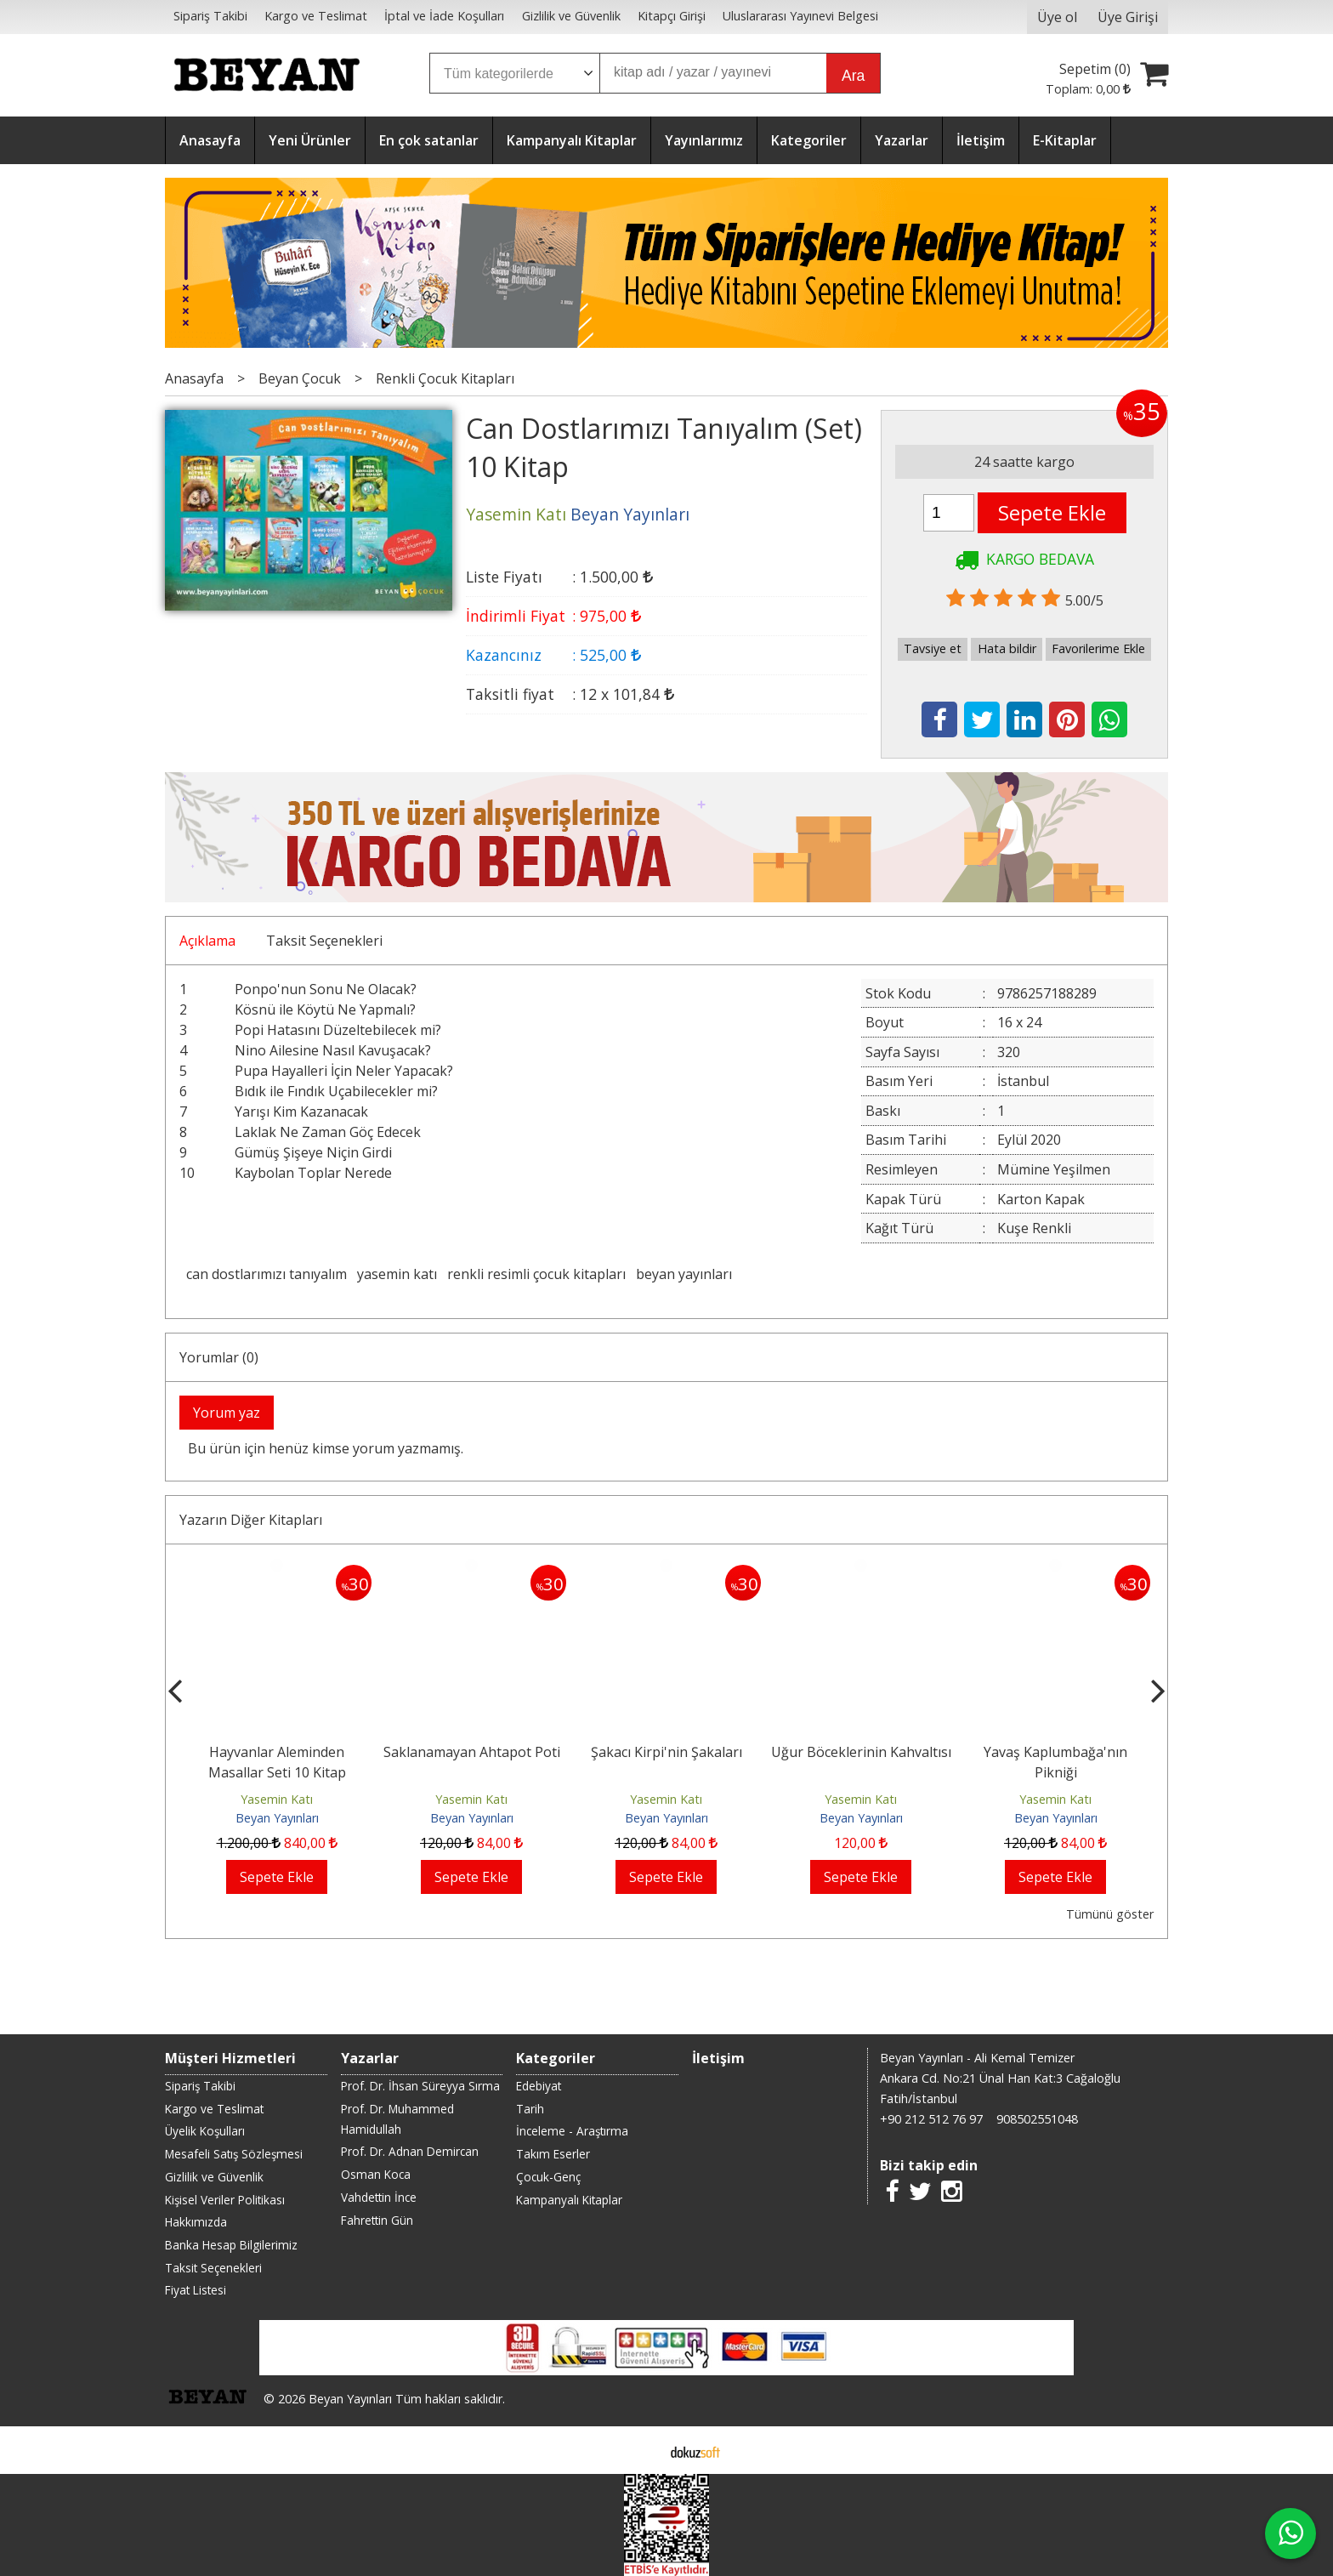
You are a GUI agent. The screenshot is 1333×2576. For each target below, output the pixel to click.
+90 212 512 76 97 (931, 2119)
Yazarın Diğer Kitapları (250, 1519)
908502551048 (1037, 2119)
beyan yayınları (684, 1274)
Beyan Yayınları (277, 1818)
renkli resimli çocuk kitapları (536, 1274)
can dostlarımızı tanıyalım (266, 1274)
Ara (853, 75)
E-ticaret (639, 2450)
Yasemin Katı (277, 1799)
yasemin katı (397, 1274)
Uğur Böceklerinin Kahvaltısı (861, 1752)
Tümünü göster (1110, 1914)
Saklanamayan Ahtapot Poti (471, 1752)
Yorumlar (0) (218, 1357)
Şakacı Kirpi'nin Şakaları (666, 1752)
